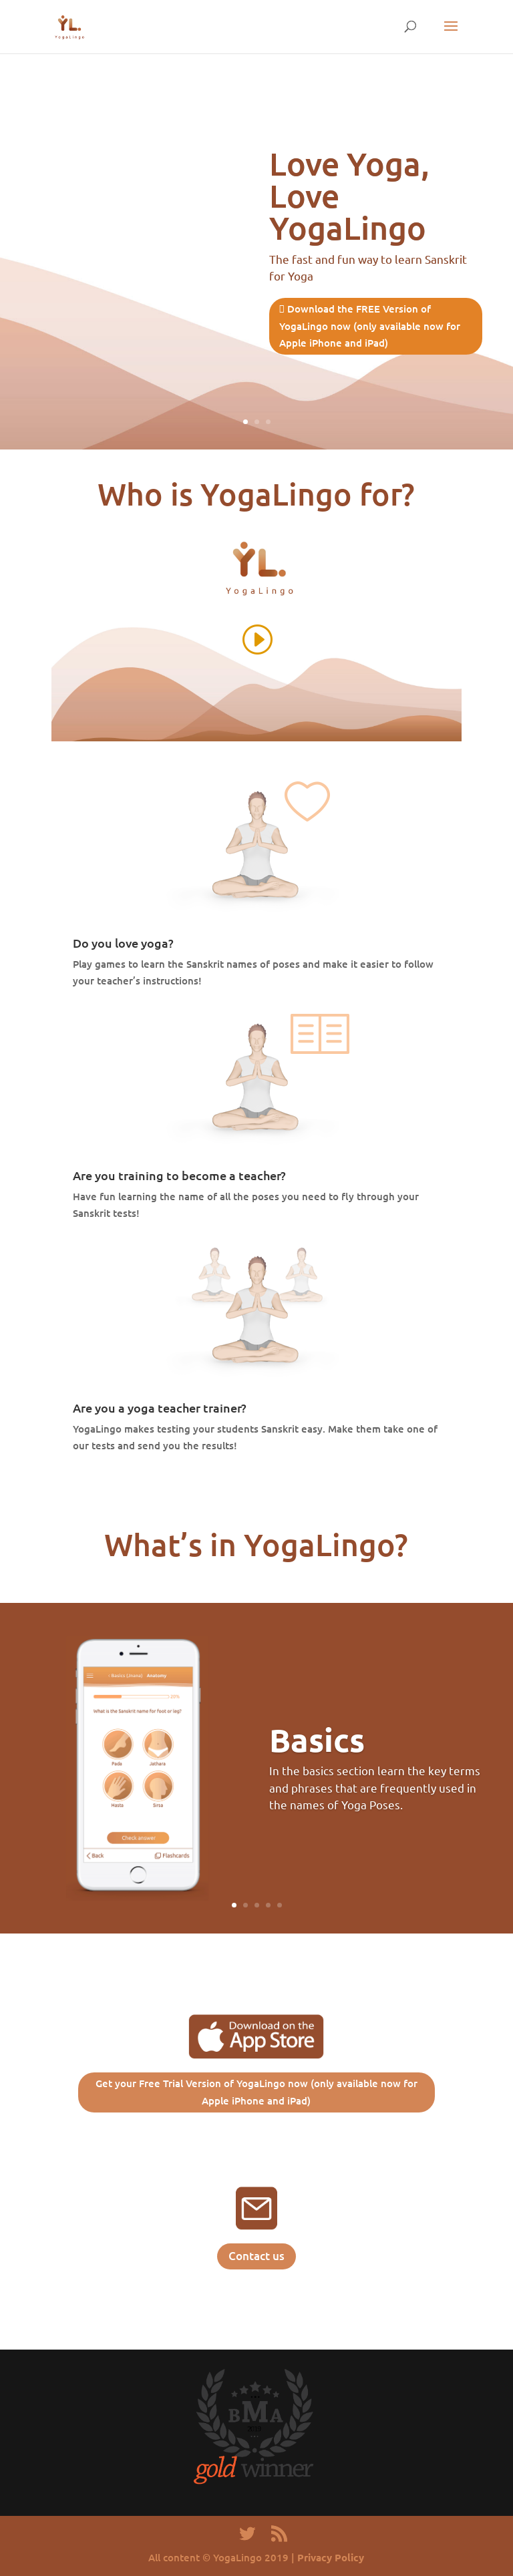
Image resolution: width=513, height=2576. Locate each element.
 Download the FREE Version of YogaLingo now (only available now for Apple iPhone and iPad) (369, 325)
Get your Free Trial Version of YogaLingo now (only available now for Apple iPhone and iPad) (256, 2091)
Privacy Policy (330, 2557)
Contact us (256, 2255)
